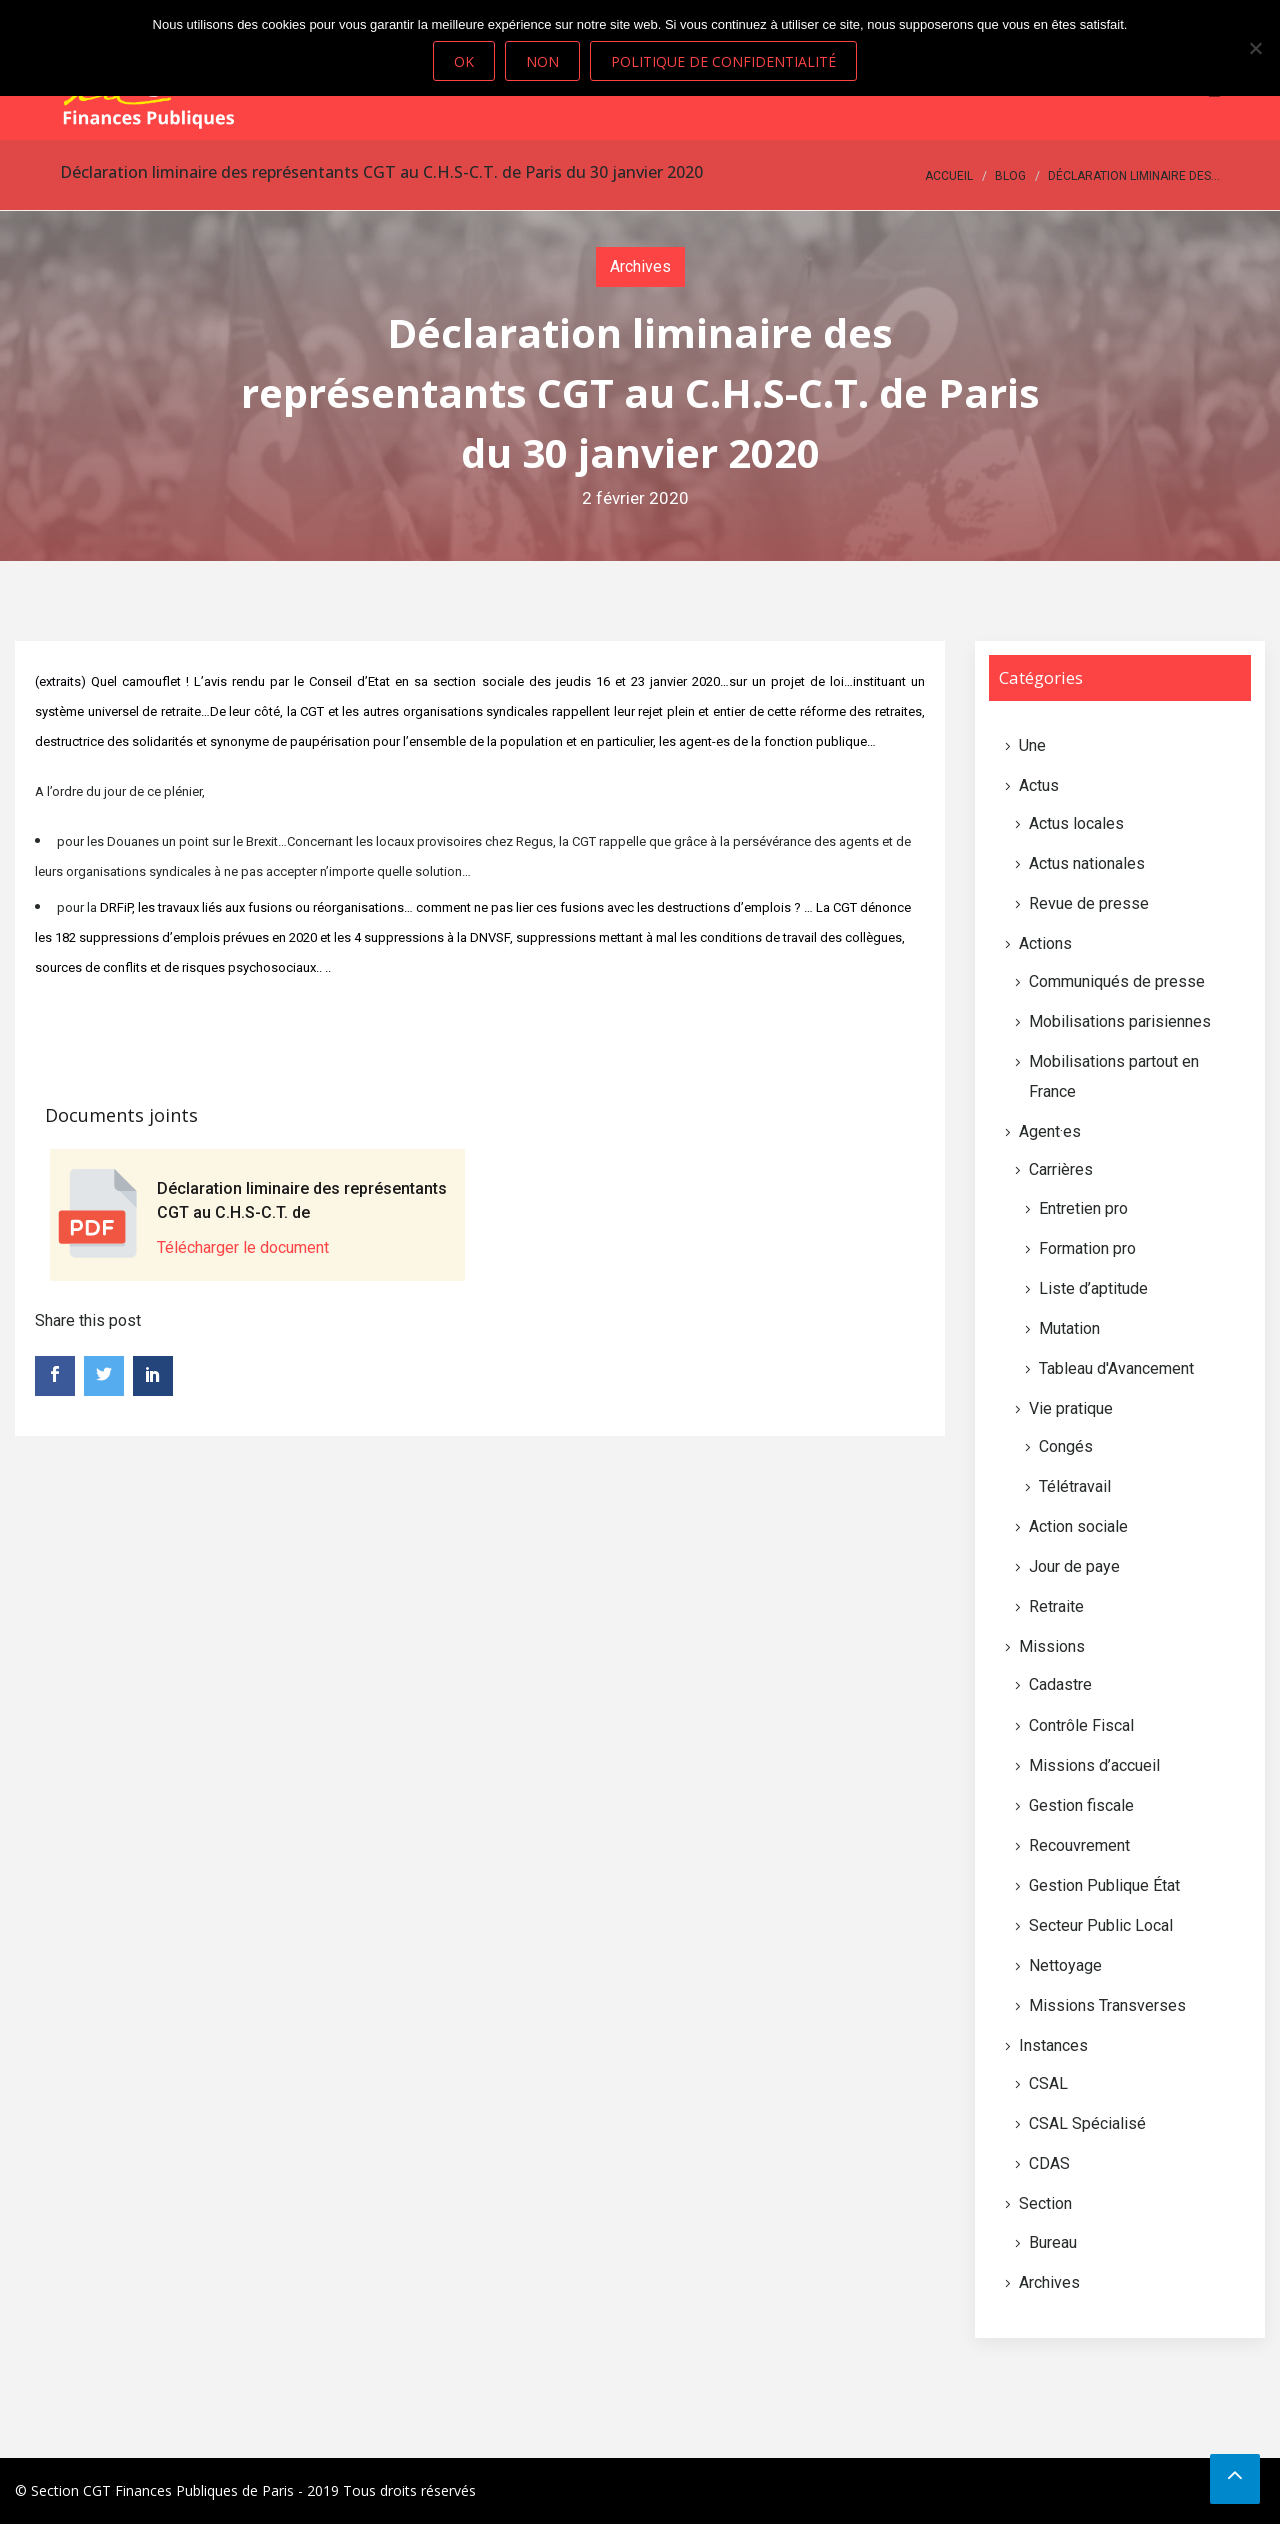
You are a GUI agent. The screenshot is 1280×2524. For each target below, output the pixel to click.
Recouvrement (1079, 1845)
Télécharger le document (243, 1247)
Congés (1066, 1446)
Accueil (949, 176)
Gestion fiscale (1081, 1805)
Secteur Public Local (1101, 1925)
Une (1032, 745)
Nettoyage (1065, 1965)
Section (1045, 2203)
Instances (1053, 2045)
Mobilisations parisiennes (1120, 1021)
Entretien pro (1083, 1208)
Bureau (1053, 2242)
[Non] (1255, 48)
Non (542, 61)
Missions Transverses (1107, 2005)
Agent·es (1050, 1131)
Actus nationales (1087, 863)
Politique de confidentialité (723, 61)
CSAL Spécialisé (1087, 2123)
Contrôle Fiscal (1081, 1725)
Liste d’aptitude (1093, 1288)
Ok (464, 61)
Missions (1052, 1646)
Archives (640, 266)
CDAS (1049, 2163)
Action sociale (1078, 1526)
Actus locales (1076, 823)
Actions (1045, 943)
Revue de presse (1089, 903)
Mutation (1069, 1328)
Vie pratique (1071, 1408)
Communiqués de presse (1117, 981)
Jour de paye (1074, 1566)
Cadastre (1060, 1684)
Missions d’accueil (1094, 1765)
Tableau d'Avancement (1116, 1368)
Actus (1039, 785)
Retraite (1056, 1606)
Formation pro (1087, 1248)
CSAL (1048, 2083)
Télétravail (1075, 1486)
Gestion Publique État (1104, 1885)
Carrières (1061, 1169)
